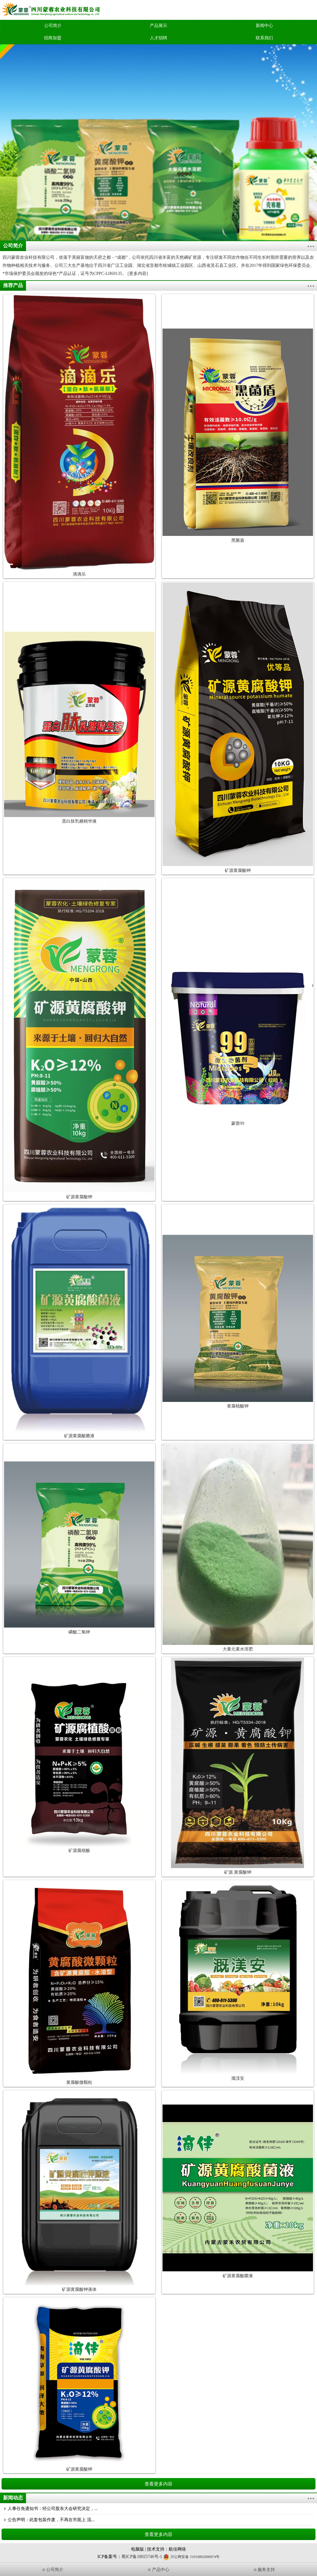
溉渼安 (237, 2078)
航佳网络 (177, 2549)
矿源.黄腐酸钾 (237, 1872)
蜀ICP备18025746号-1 (141, 2556)
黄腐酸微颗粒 (79, 2082)
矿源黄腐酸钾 (238, 870)
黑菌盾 (237, 540)
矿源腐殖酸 (79, 1850)
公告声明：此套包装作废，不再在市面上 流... (51, 2519)
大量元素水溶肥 (238, 1649)
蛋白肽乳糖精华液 (79, 821)
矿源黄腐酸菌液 (79, 1436)
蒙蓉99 (237, 1123)
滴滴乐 (79, 574)
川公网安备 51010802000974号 (191, 2557)
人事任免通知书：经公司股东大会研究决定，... (53, 2508)
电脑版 (137, 2549)
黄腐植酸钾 (238, 1406)
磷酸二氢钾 (79, 1632)
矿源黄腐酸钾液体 (79, 2289)
